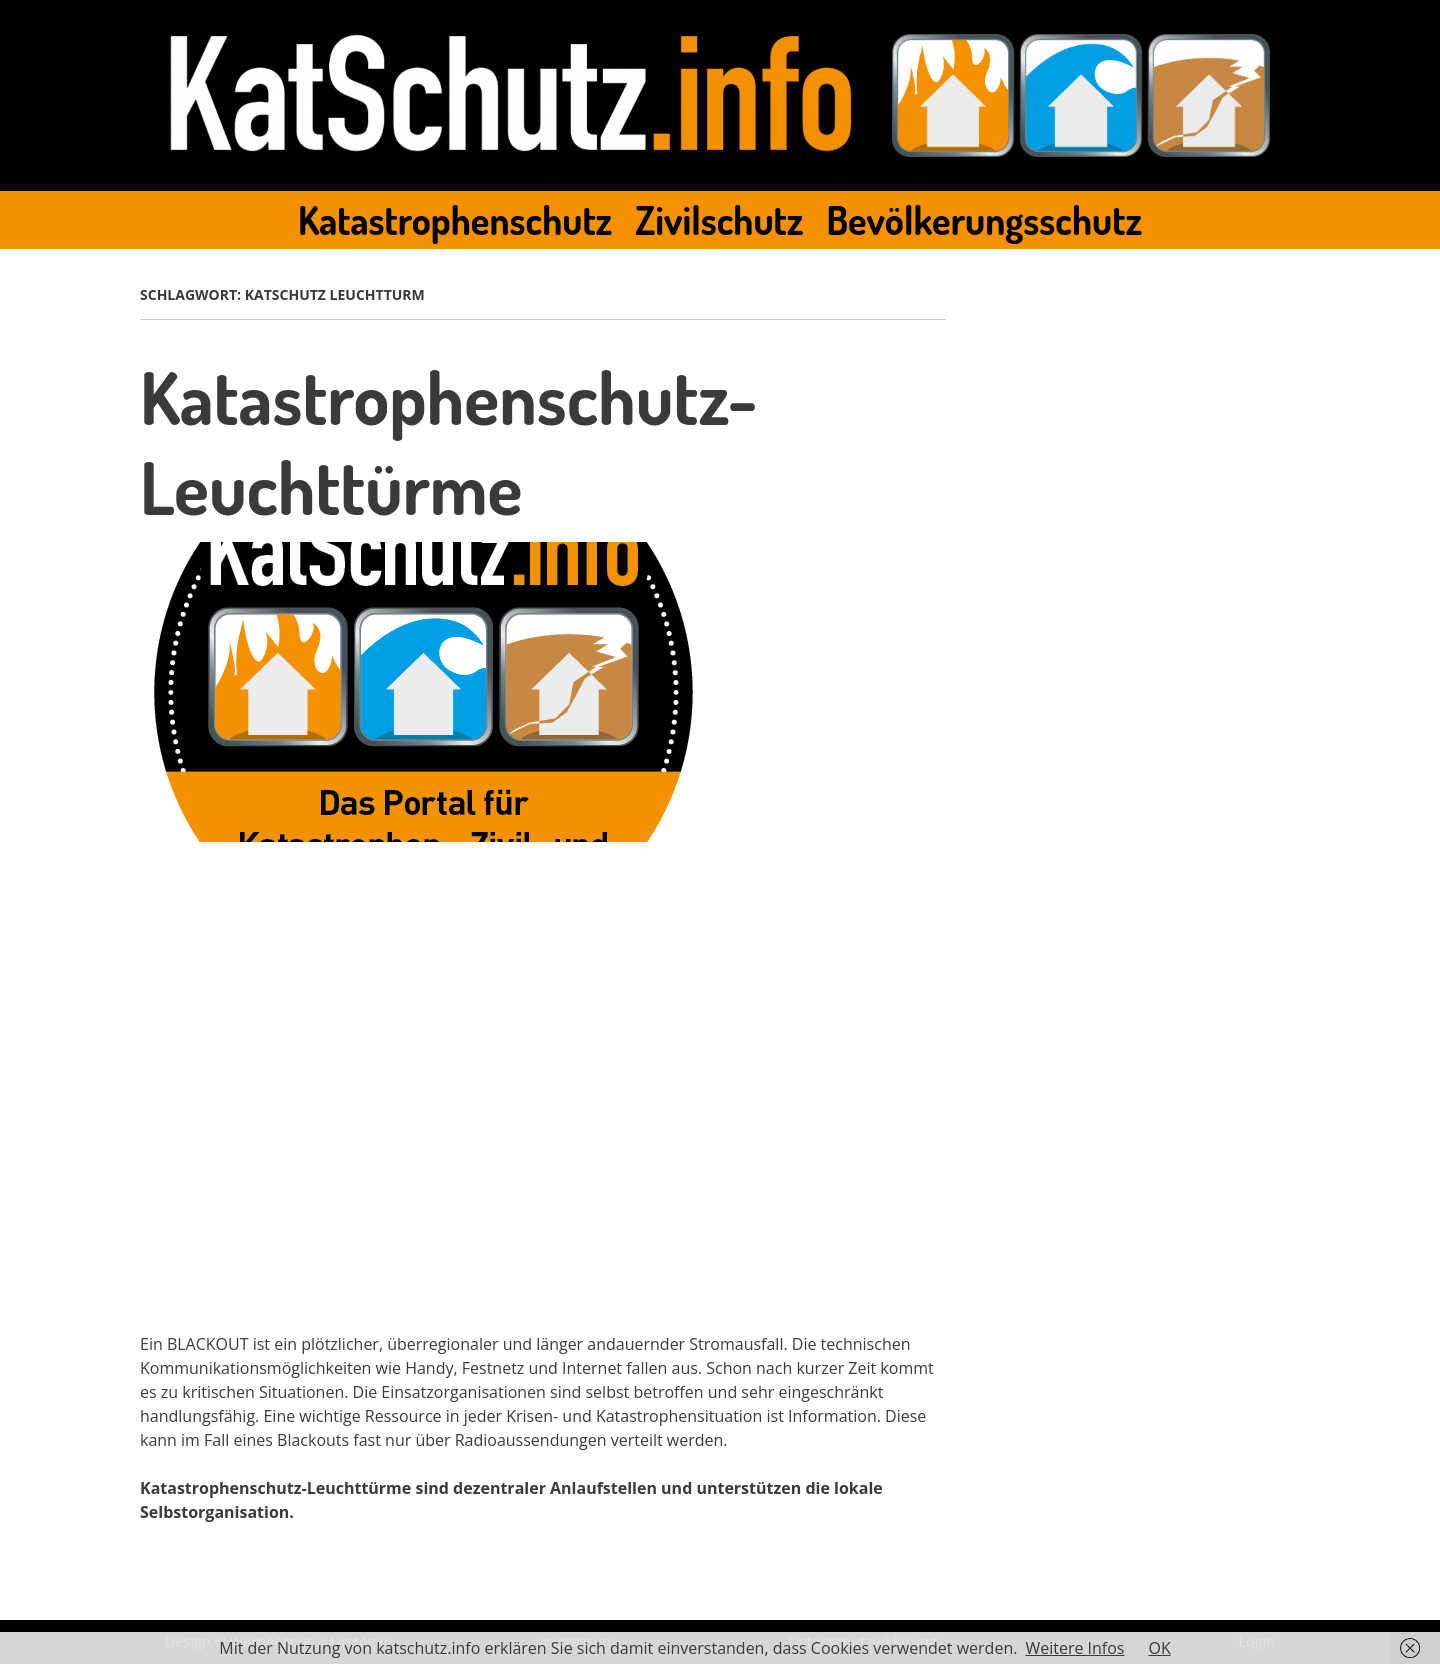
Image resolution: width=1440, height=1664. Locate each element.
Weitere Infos (1074, 1648)
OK (1159, 1648)
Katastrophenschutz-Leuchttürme (448, 441)
